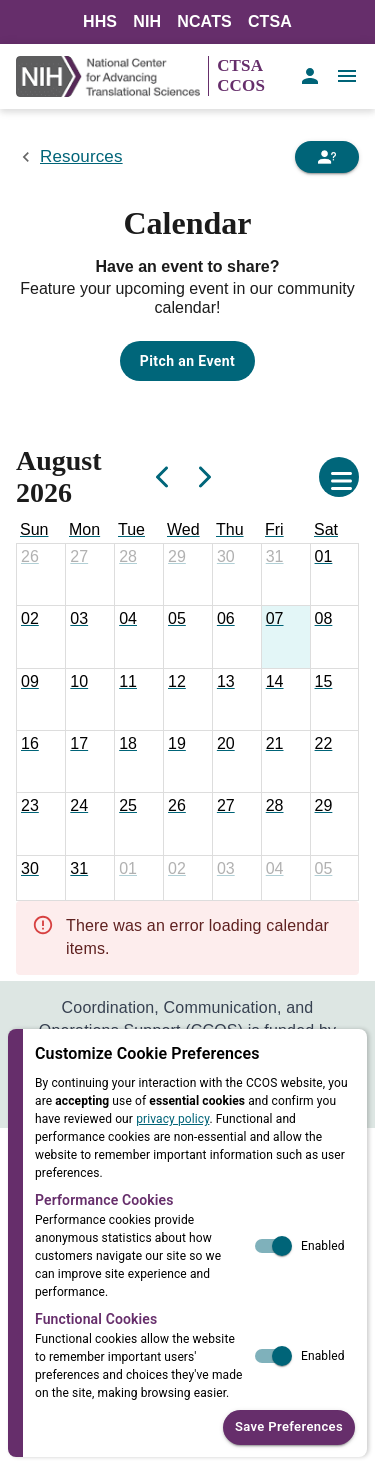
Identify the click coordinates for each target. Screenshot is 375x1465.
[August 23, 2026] (30, 806)
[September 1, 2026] (128, 869)
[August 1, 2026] (324, 557)
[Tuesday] (131, 530)
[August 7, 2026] (275, 619)
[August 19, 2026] (177, 744)
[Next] (203, 477)
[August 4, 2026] (128, 619)
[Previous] (163, 477)
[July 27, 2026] (79, 557)
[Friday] (274, 530)
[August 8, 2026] (324, 619)
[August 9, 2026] (30, 682)
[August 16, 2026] (30, 744)
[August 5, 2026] (177, 619)
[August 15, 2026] (324, 682)
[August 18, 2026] (128, 744)
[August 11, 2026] (128, 682)
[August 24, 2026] (79, 806)
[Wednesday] (183, 530)
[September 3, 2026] (226, 869)
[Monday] (84, 530)
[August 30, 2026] (30, 869)
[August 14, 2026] (275, 682)
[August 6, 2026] (226, 619)
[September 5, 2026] (324, 869)
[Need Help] (327, 157)
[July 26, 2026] (30, 557)
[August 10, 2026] (79, 682)
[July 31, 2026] (275, 557)
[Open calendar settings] (339, 477)
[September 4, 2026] (275, 869)
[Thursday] (230, 530)
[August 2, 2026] (30, 619)
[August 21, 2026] (275, 744)
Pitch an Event (187, 361)
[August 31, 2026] (79, 869)
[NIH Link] (112, 76)
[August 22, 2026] (324, 744)
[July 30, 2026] (226, 557)
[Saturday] (326, 530)
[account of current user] (310, 76)
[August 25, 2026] (128, 806)
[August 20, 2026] (226, 744)
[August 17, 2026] (79, 744)
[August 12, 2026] (177, 682)
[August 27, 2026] (226, 806)
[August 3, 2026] (79, 619)
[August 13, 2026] (226, 682)
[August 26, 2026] (177, 806)
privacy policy (172, 1119)
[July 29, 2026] (177, 557)
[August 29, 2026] (324, 806)
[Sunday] (34, 530)
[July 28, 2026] (128, 557)
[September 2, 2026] (177, 869)
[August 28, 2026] (275, 806)
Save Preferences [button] (289, 1427)
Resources (81, 156)
